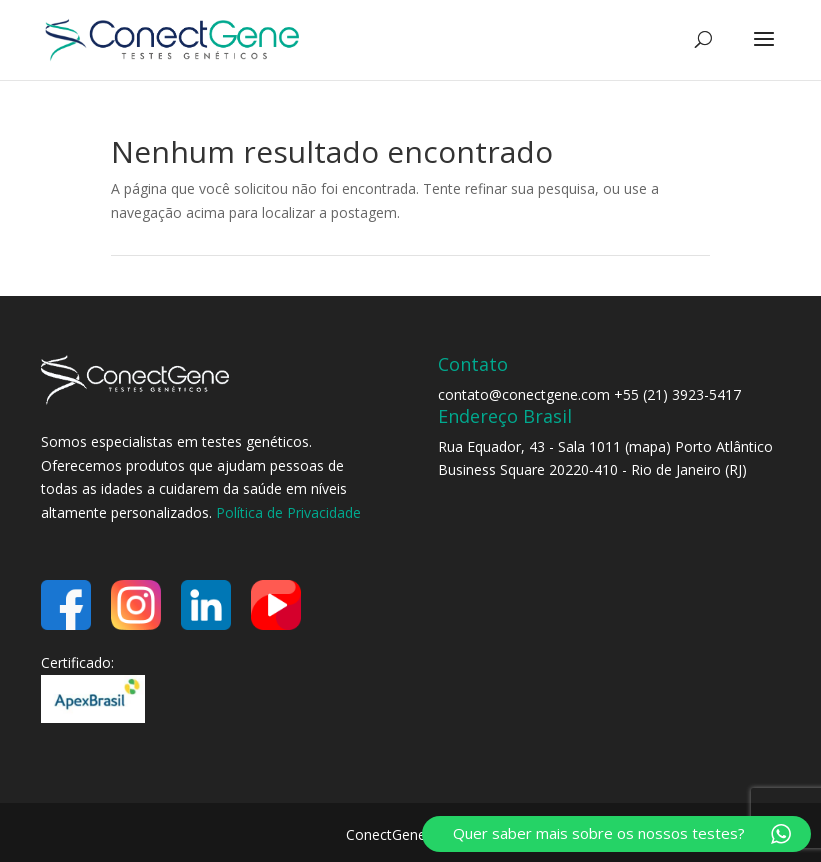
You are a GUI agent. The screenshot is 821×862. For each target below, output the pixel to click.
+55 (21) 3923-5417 (677, 394)
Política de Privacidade (288, 512)
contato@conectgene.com (524, 394)
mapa (647, 446)
